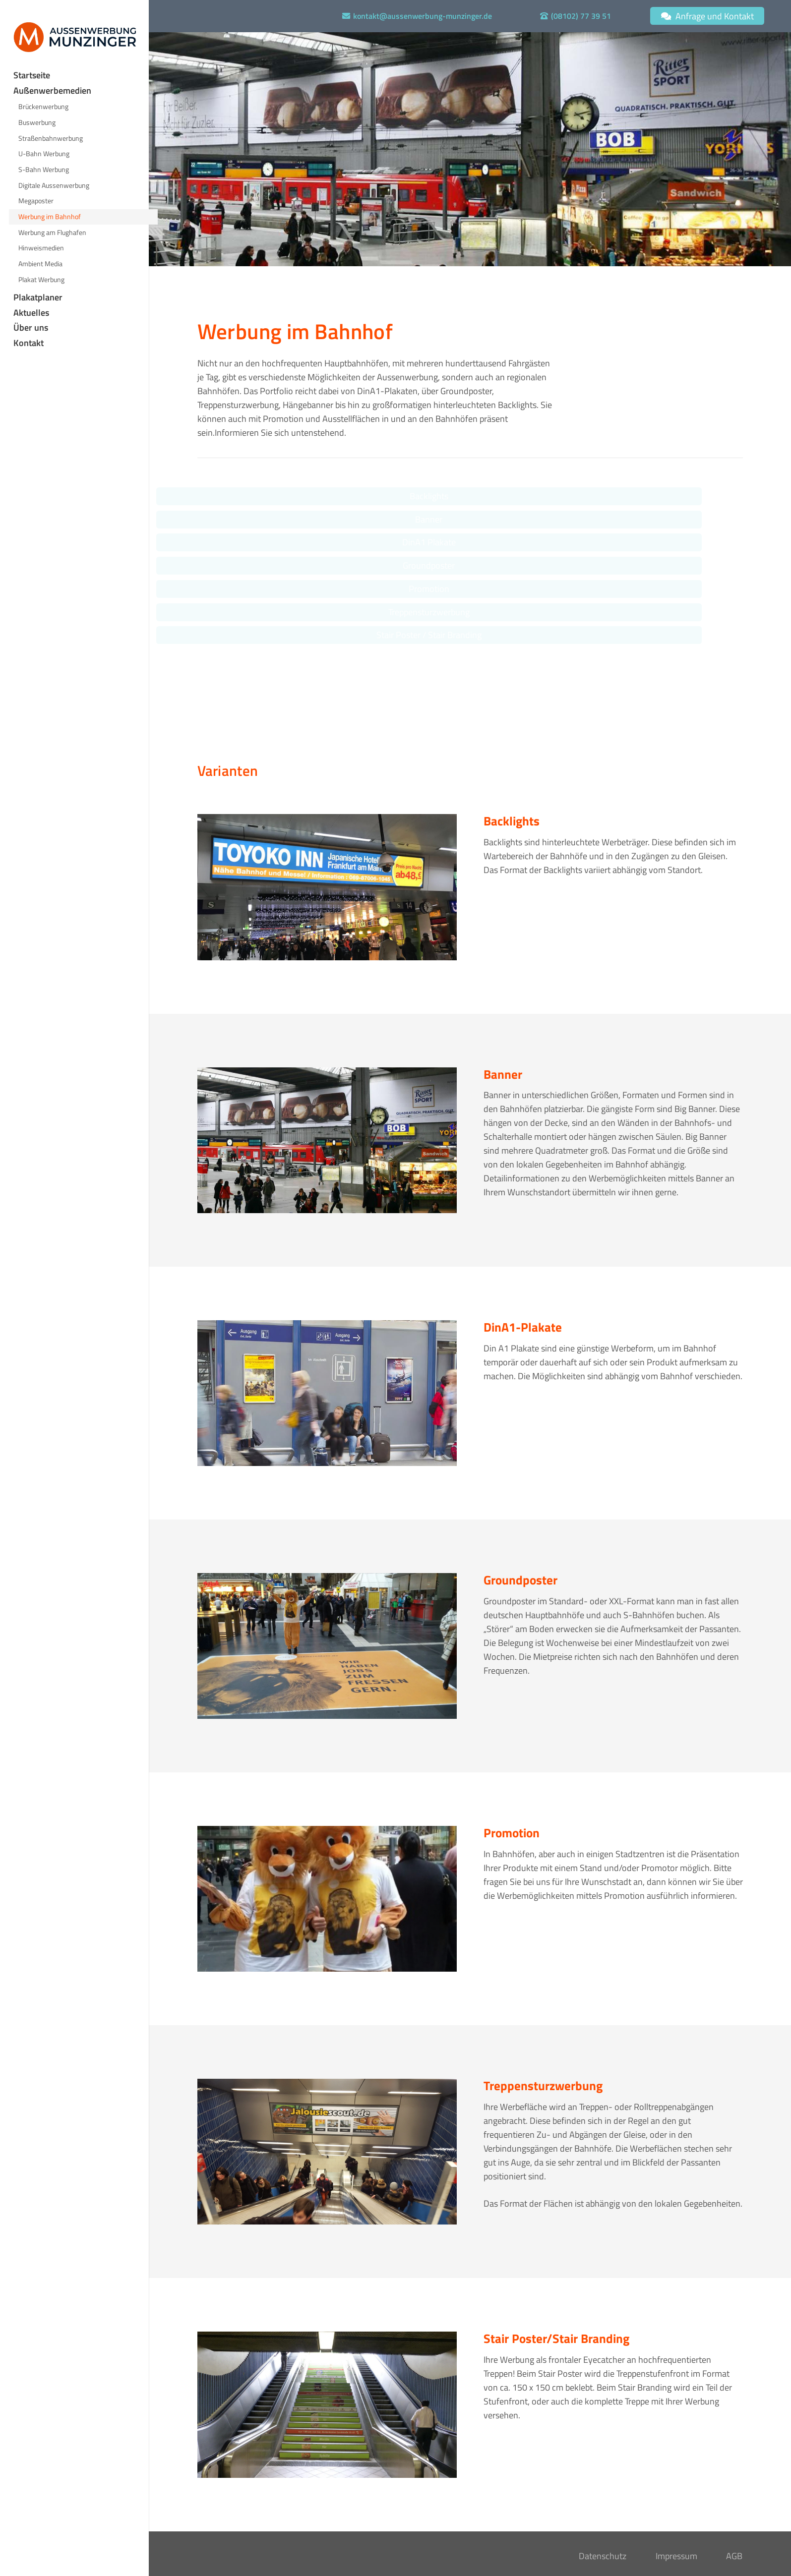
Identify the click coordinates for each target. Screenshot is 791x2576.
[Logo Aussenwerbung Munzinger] (74, 37)
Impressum (676, 2556)
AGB (734, 2556)
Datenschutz (602, 2556)
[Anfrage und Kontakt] (707, 16)
